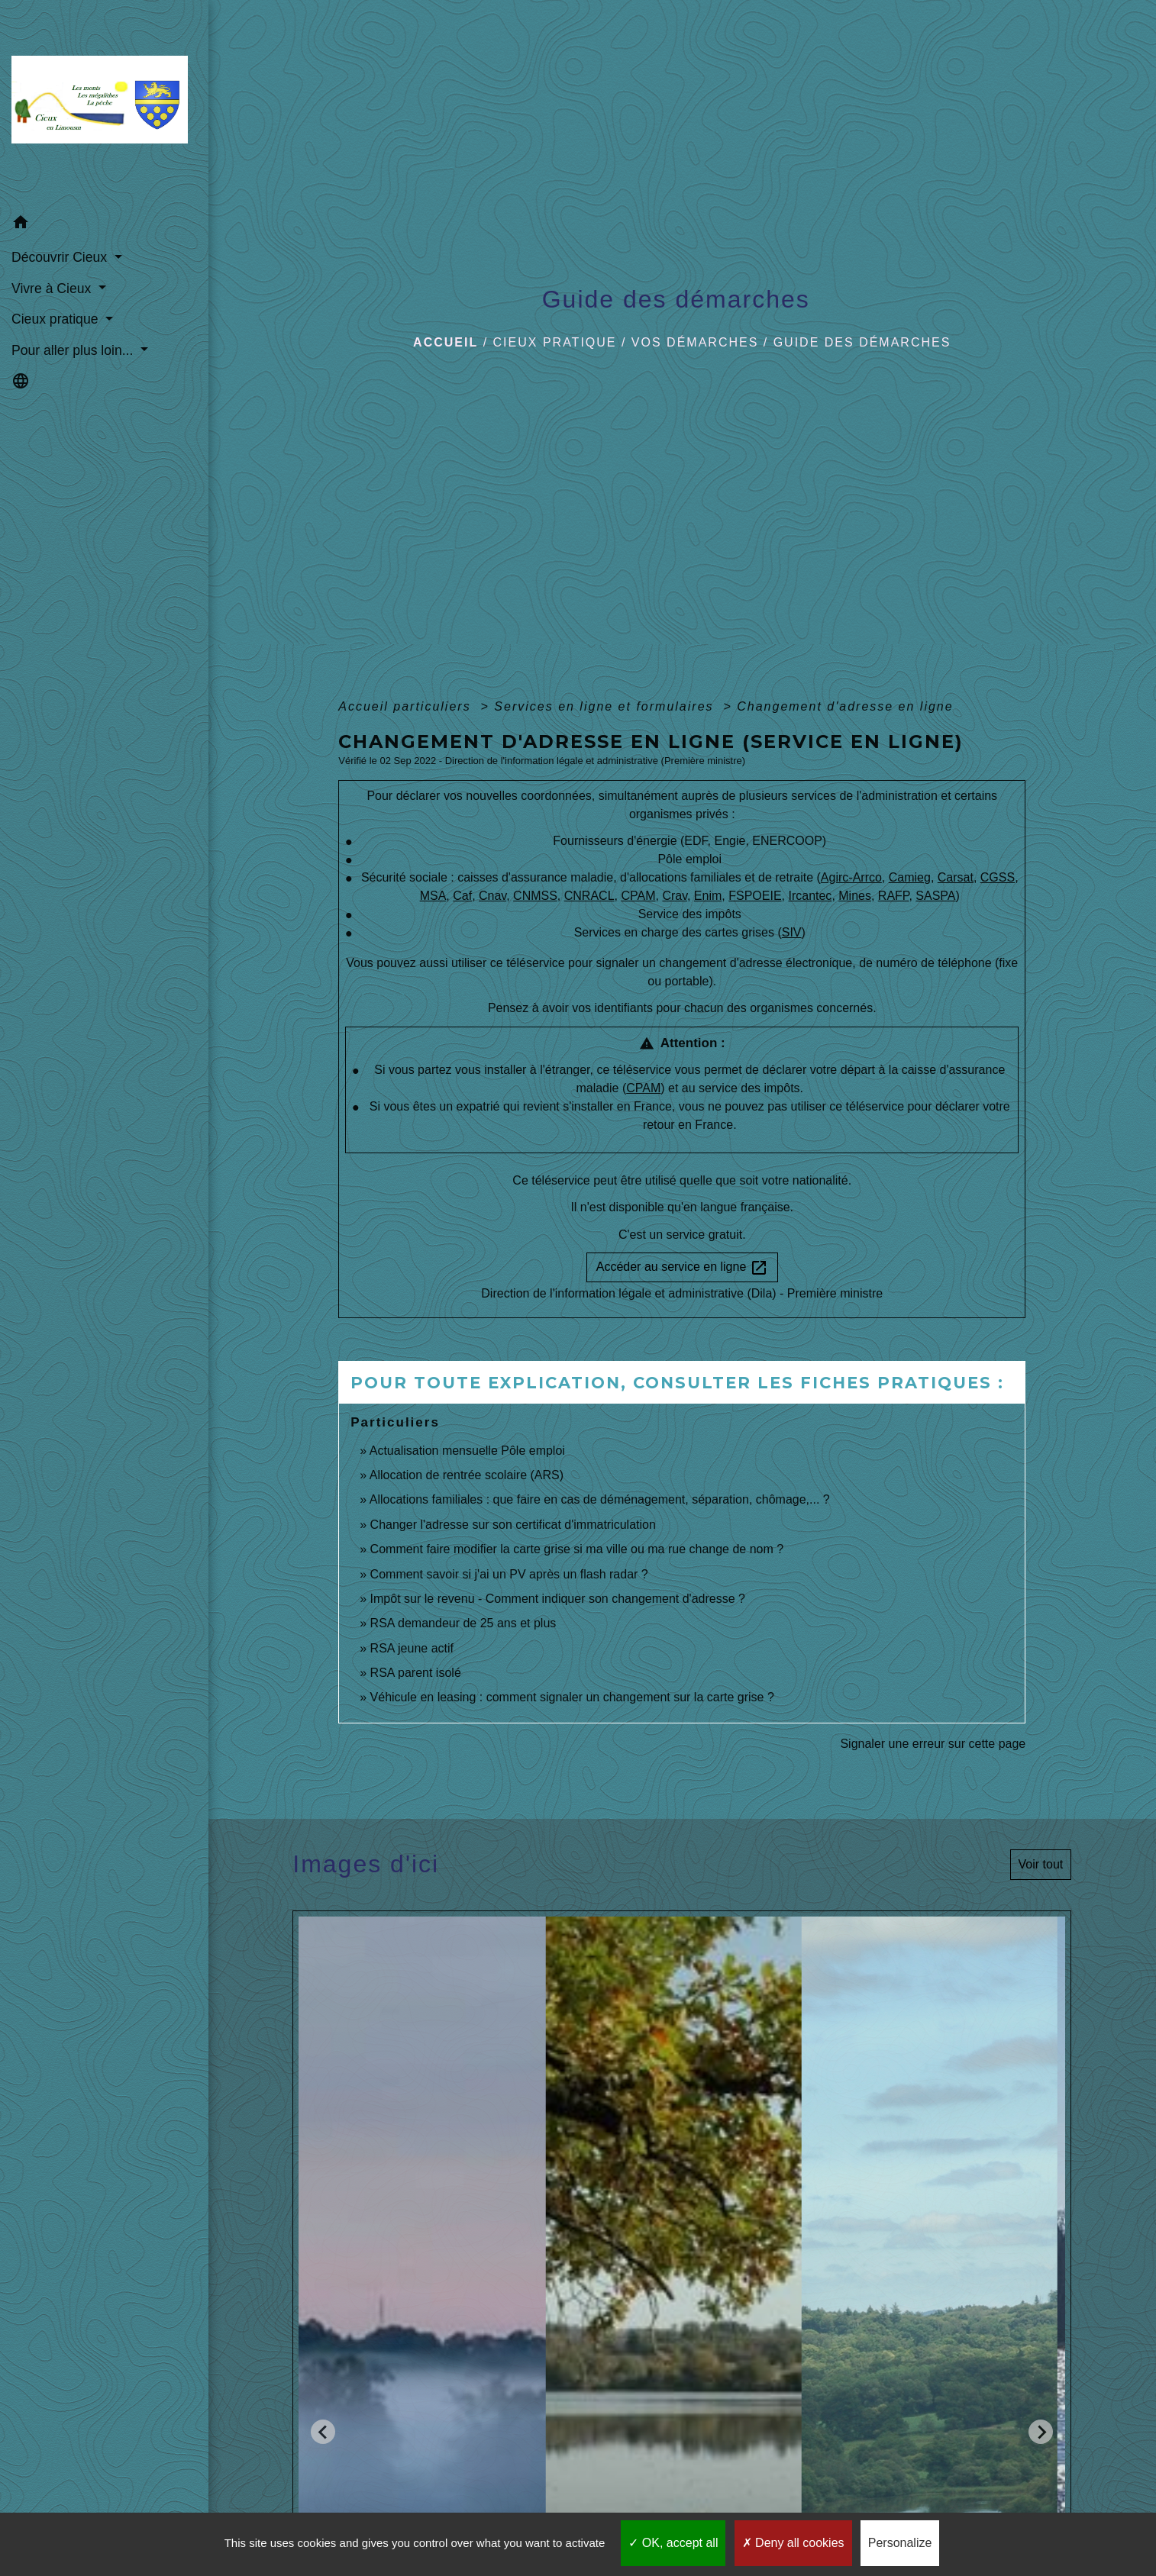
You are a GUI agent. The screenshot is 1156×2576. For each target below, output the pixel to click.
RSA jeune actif (413, 1648)
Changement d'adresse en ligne (845, 706)
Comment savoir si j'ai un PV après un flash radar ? (509, 1574)
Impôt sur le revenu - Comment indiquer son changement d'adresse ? (557, 1598)
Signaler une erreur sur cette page (932, 1743)
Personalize (900, 2542)
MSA (433, 895)
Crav (674, 895)
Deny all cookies (793, 2542)
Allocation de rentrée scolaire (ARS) (466, 1475)
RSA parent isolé (415, 1672)
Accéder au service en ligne (682, 1268)
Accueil (445, 342)
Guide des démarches (862, 342)
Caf (462, 895)
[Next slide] (1040, 2432)
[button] (104, 225)
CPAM (638, 895)
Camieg (910, 877)
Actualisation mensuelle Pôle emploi (467, 1450)
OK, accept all (673, 2542)
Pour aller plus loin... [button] (74, 350)
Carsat (956, 877)
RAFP (893, 895)
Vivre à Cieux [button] (53, 288)
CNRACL (589, 895)
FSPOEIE (754, 895)
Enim (708, 895)
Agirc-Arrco (851, 877)
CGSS (997, 877)
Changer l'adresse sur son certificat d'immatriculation (513, 1524)
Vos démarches (694, 342)
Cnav (492, 895)
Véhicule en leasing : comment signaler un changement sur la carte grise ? (572, 1697)
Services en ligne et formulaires (606, 706)
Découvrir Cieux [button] (61, 257)
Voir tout (1041, 1864)
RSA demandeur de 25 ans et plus (463, 1623)
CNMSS (535, 895)
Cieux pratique (555, 342)
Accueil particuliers (407, 706)
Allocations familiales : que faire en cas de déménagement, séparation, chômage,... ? (600, 1499)
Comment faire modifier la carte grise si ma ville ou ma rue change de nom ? (577, 1549)
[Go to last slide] (323, 2432)
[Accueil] (104, 104)
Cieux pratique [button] (56, 319)
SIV (792, 932)
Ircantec (809, 895)
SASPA (935, 895)
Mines (854, 895)
